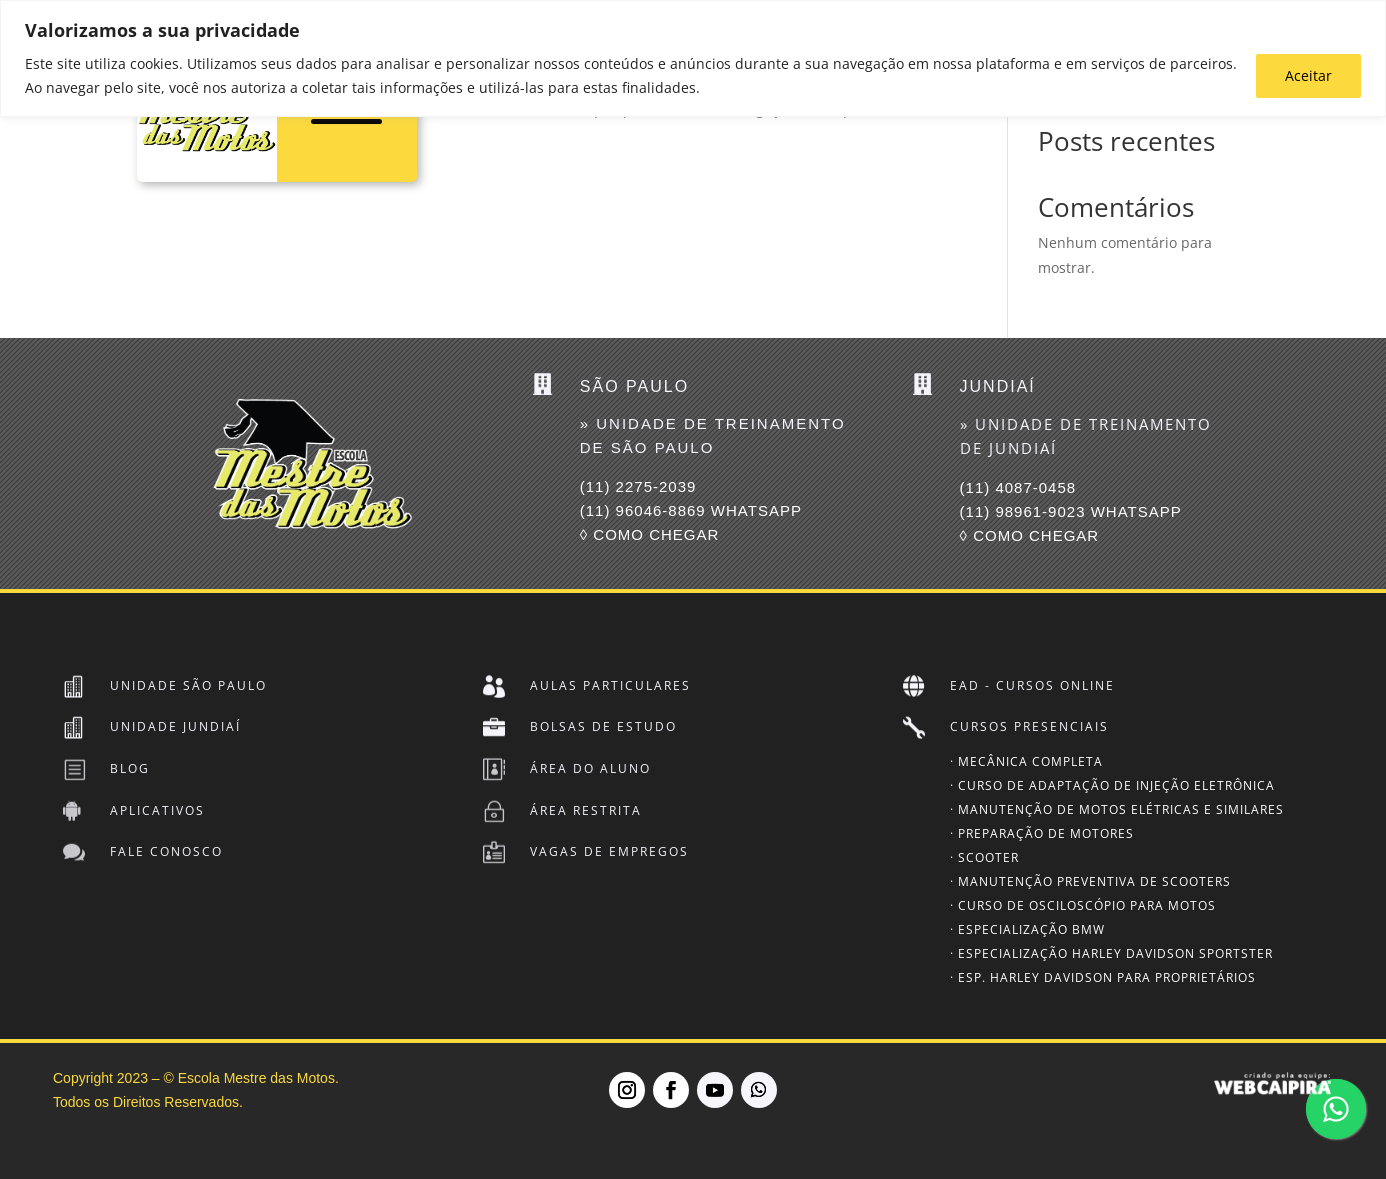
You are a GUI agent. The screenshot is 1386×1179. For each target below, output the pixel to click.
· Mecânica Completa (1026, 761)
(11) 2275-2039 (638, 486)
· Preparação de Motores (1042, 833)
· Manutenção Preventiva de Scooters (1090, 881)
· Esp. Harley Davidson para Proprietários (1103, 977)
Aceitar (1308, 75)
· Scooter (984, 857)
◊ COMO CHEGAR (650, 534)
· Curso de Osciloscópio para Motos (1083, 905)
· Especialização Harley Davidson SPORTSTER (1111, 953)
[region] (693, 58)
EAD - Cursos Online (1032, 685)
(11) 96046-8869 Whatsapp (691, 510)
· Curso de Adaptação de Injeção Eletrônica (1112, 785)
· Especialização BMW (1027, 929)
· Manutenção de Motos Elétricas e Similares (1117, 809)
